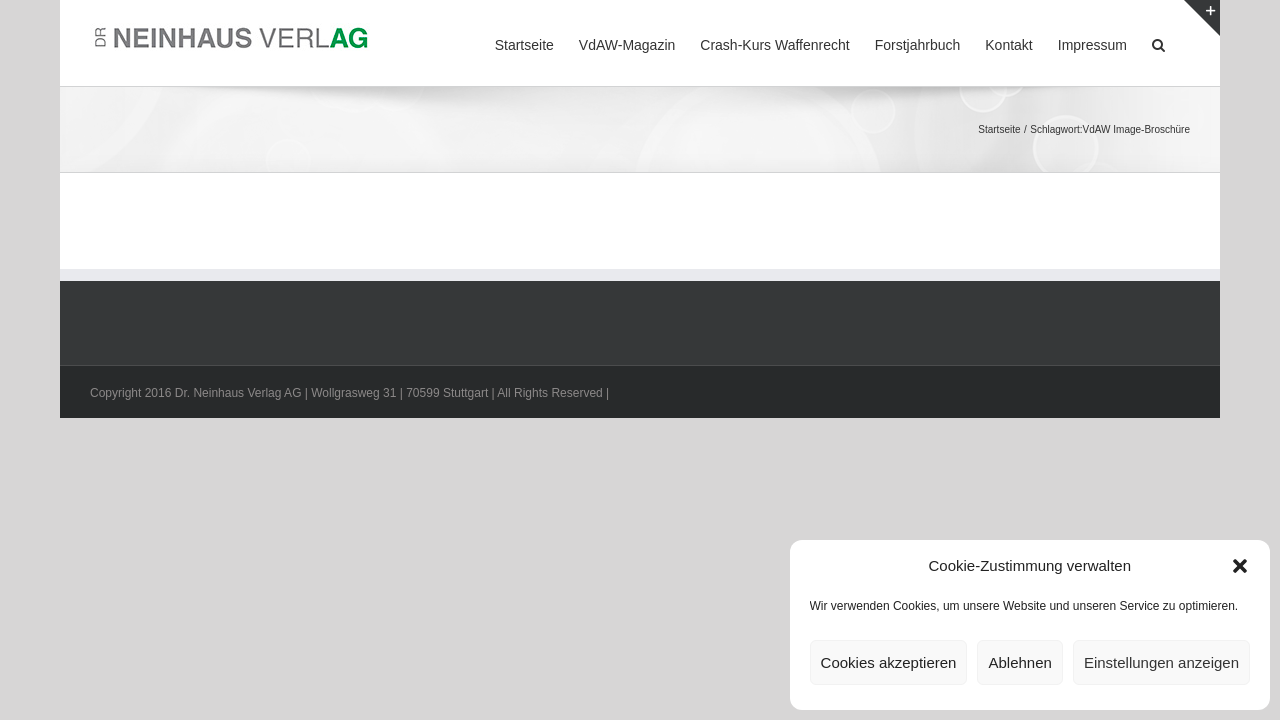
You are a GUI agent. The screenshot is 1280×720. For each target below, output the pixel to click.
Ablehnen (1019, 662)
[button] (1240, 566)
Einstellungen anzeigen (1161, 662)
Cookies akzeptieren (889, 662)
